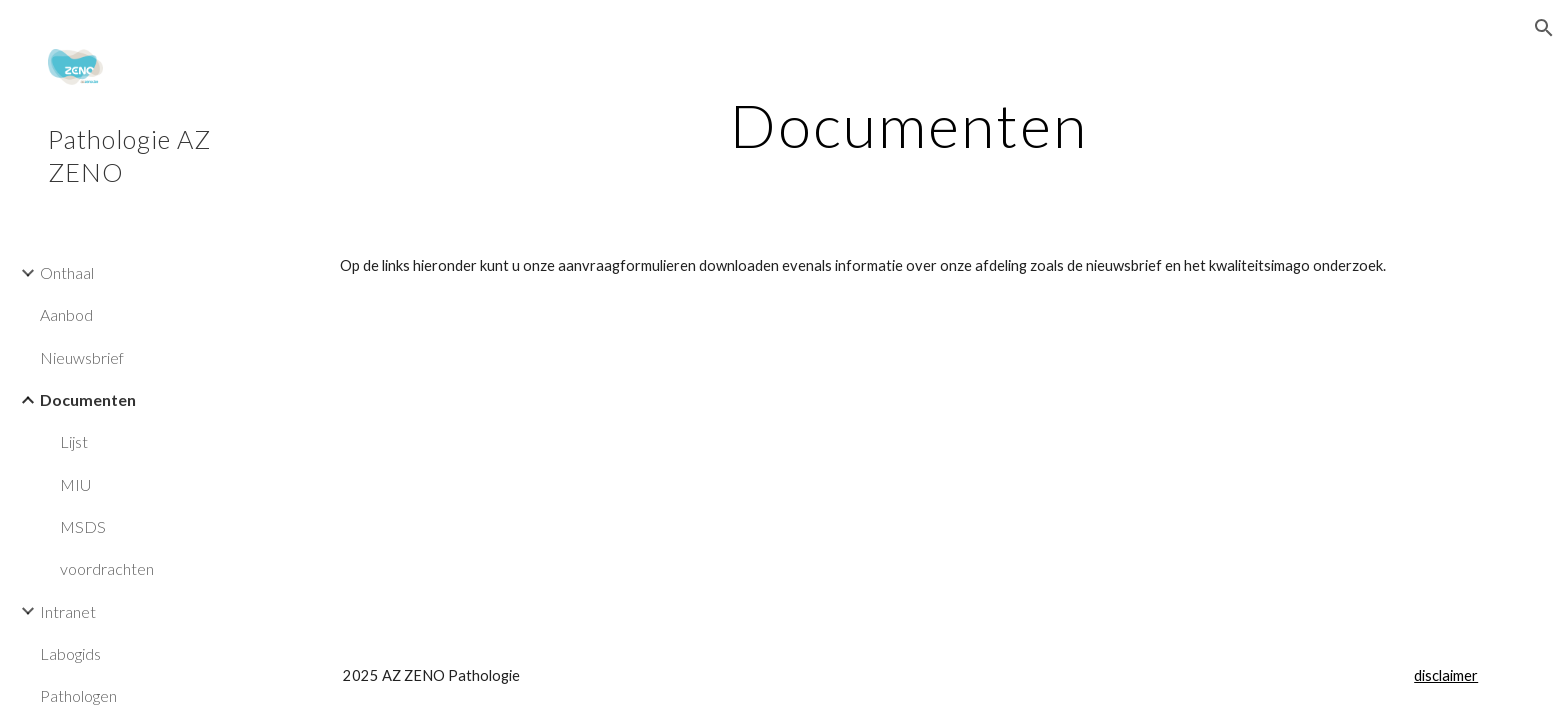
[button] (1544, 28)
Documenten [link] (88, 399)
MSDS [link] (83, 526)
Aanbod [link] (66, 314)
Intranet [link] (68, 611)
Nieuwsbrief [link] (82, 357)
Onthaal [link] (67, 272)
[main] (909, 125)
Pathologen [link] (78, 695)
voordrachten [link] (107, 568)
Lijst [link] (74, 441)
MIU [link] (75, 484)
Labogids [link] (70, 653)
